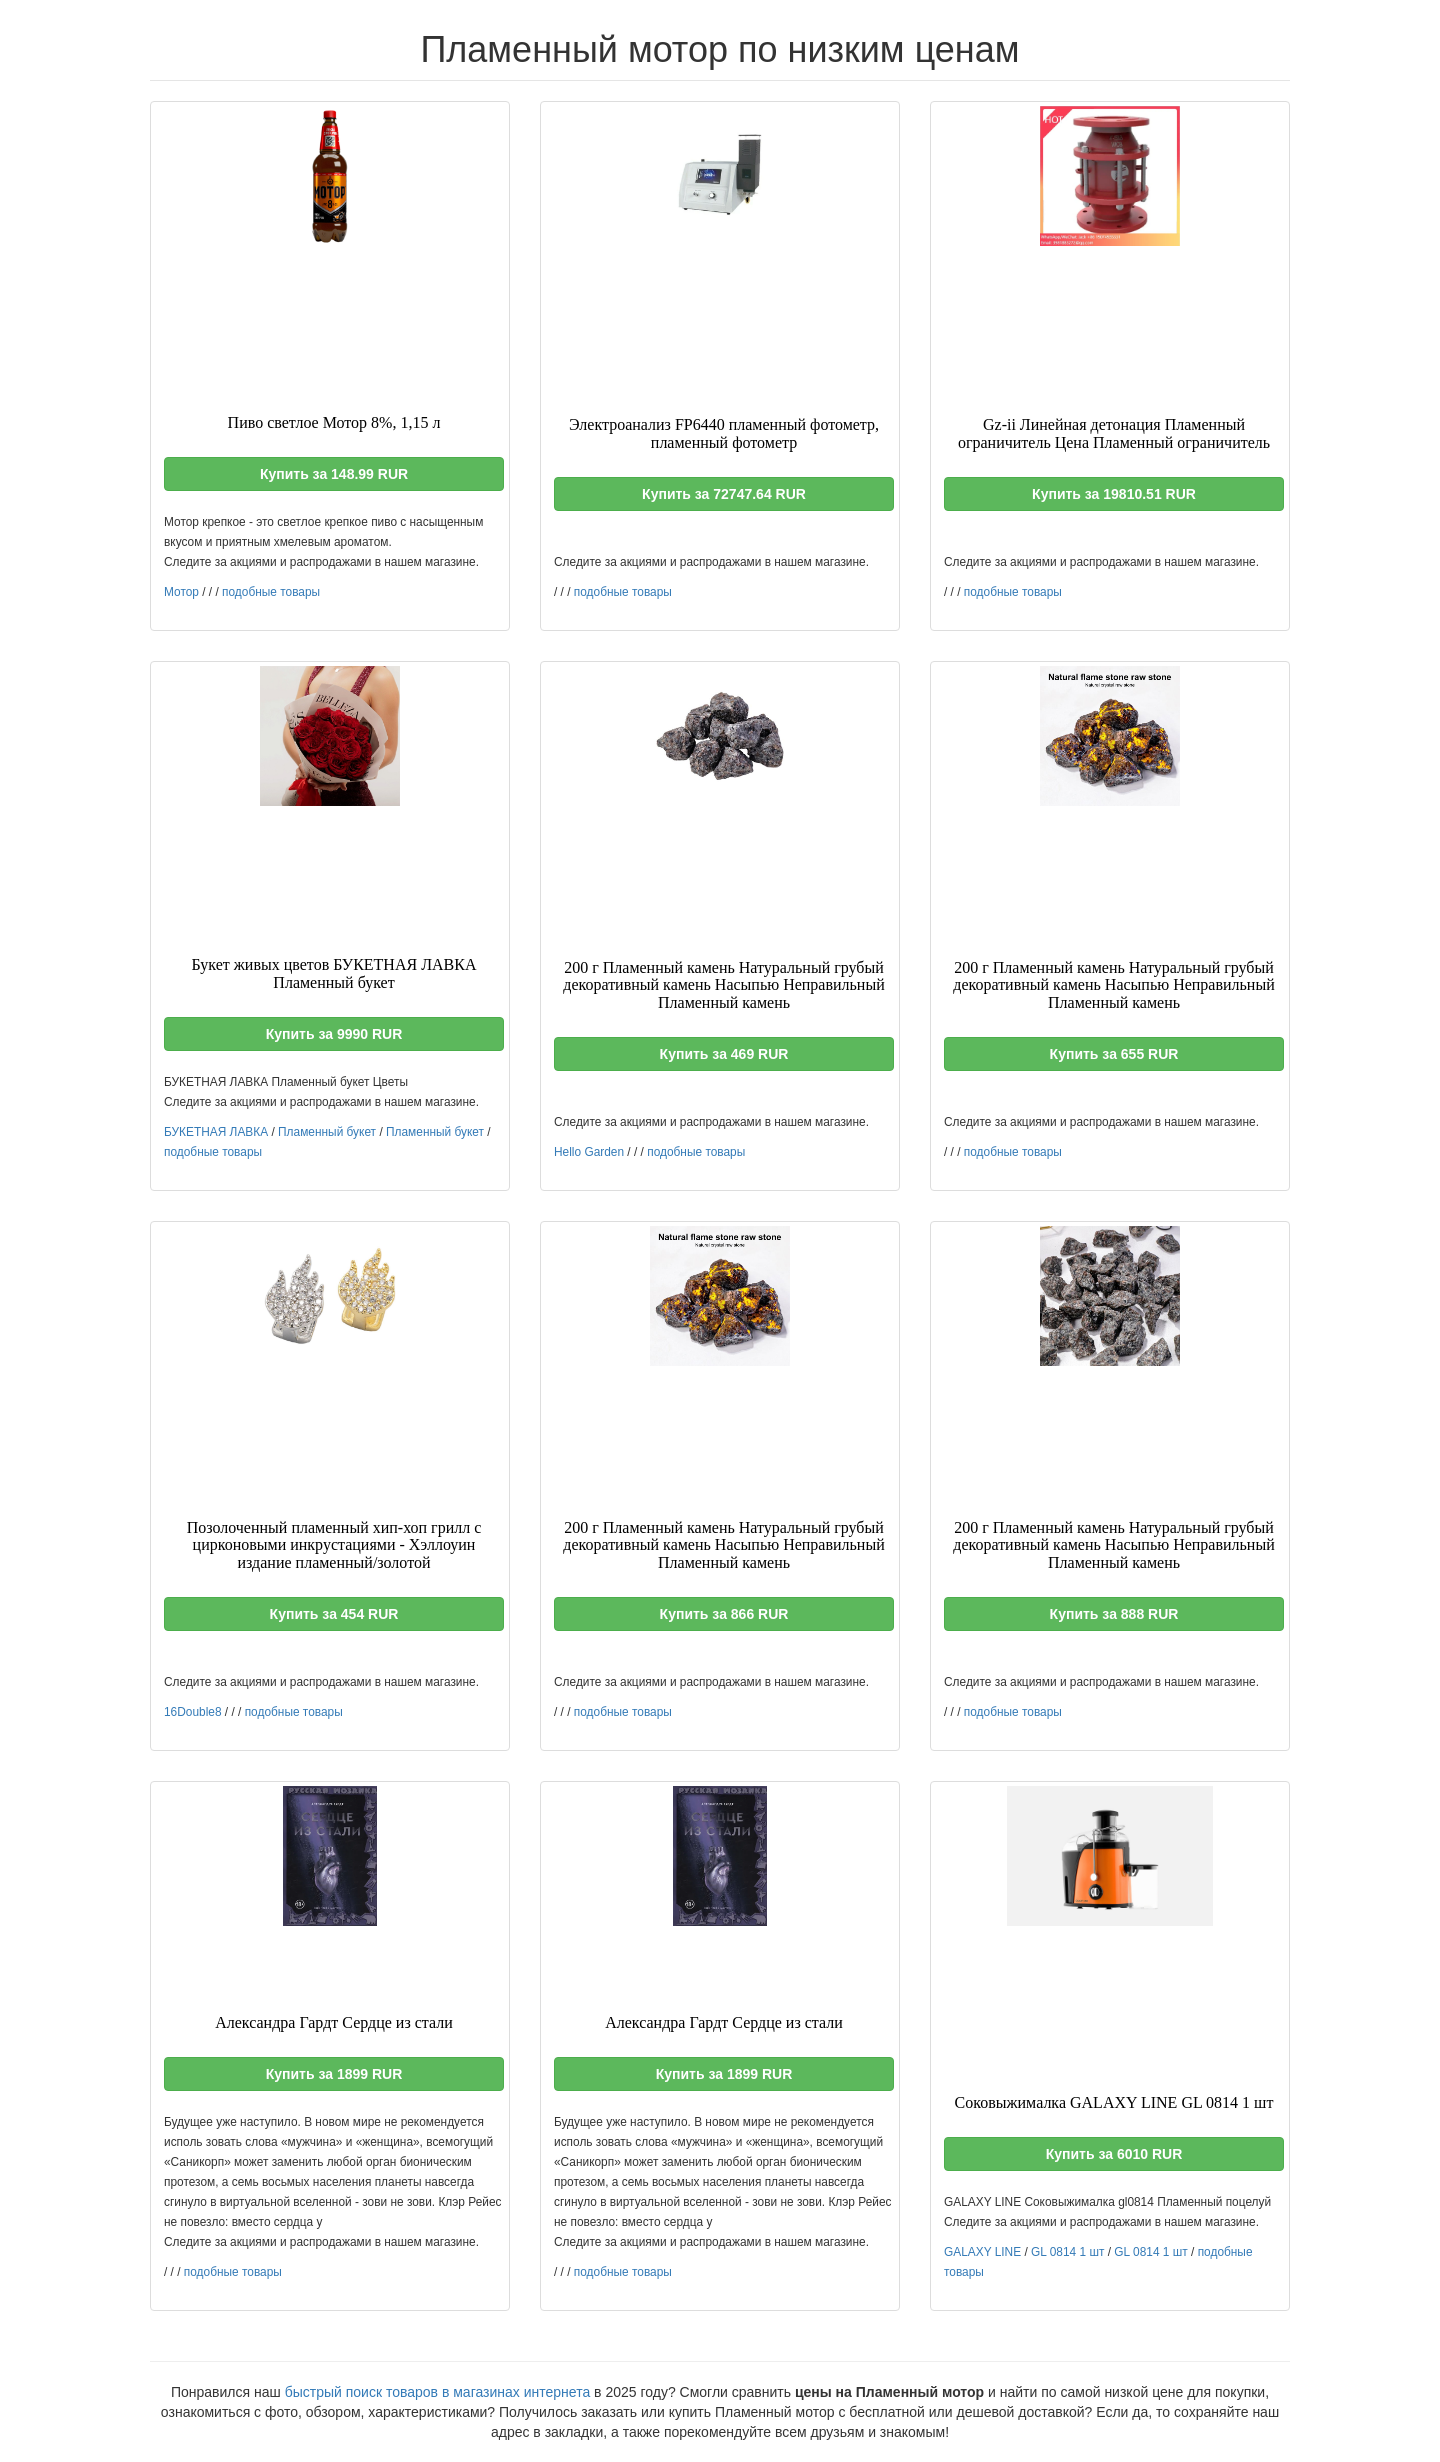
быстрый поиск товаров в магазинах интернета (438, 2392)
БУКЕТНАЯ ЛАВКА (216, 1132)
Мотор (181, 592)
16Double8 (193, 1712)
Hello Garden (589, 1152)
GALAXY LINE (982, 2252)
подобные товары (271, 592)
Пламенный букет (327, 1132)
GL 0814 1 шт (1067, 2252)
